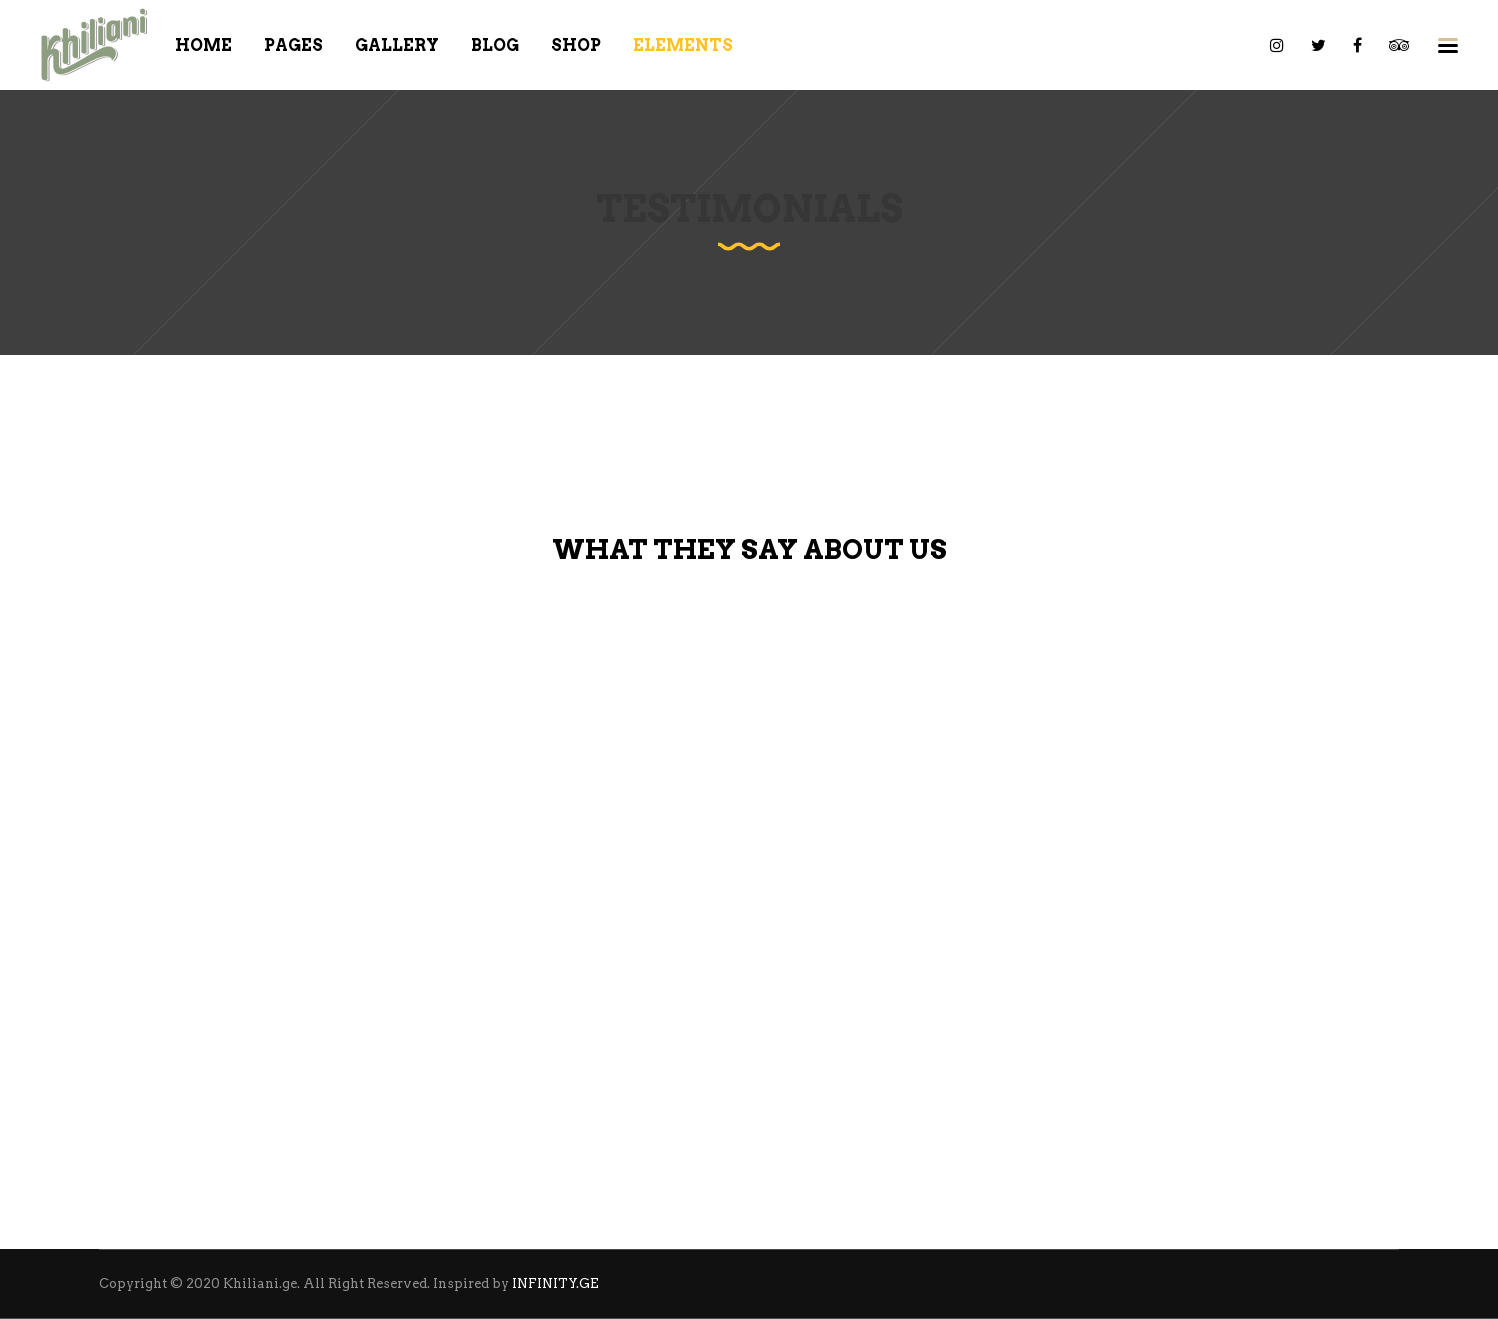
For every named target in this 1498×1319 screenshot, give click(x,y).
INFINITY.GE (555, 1283)
